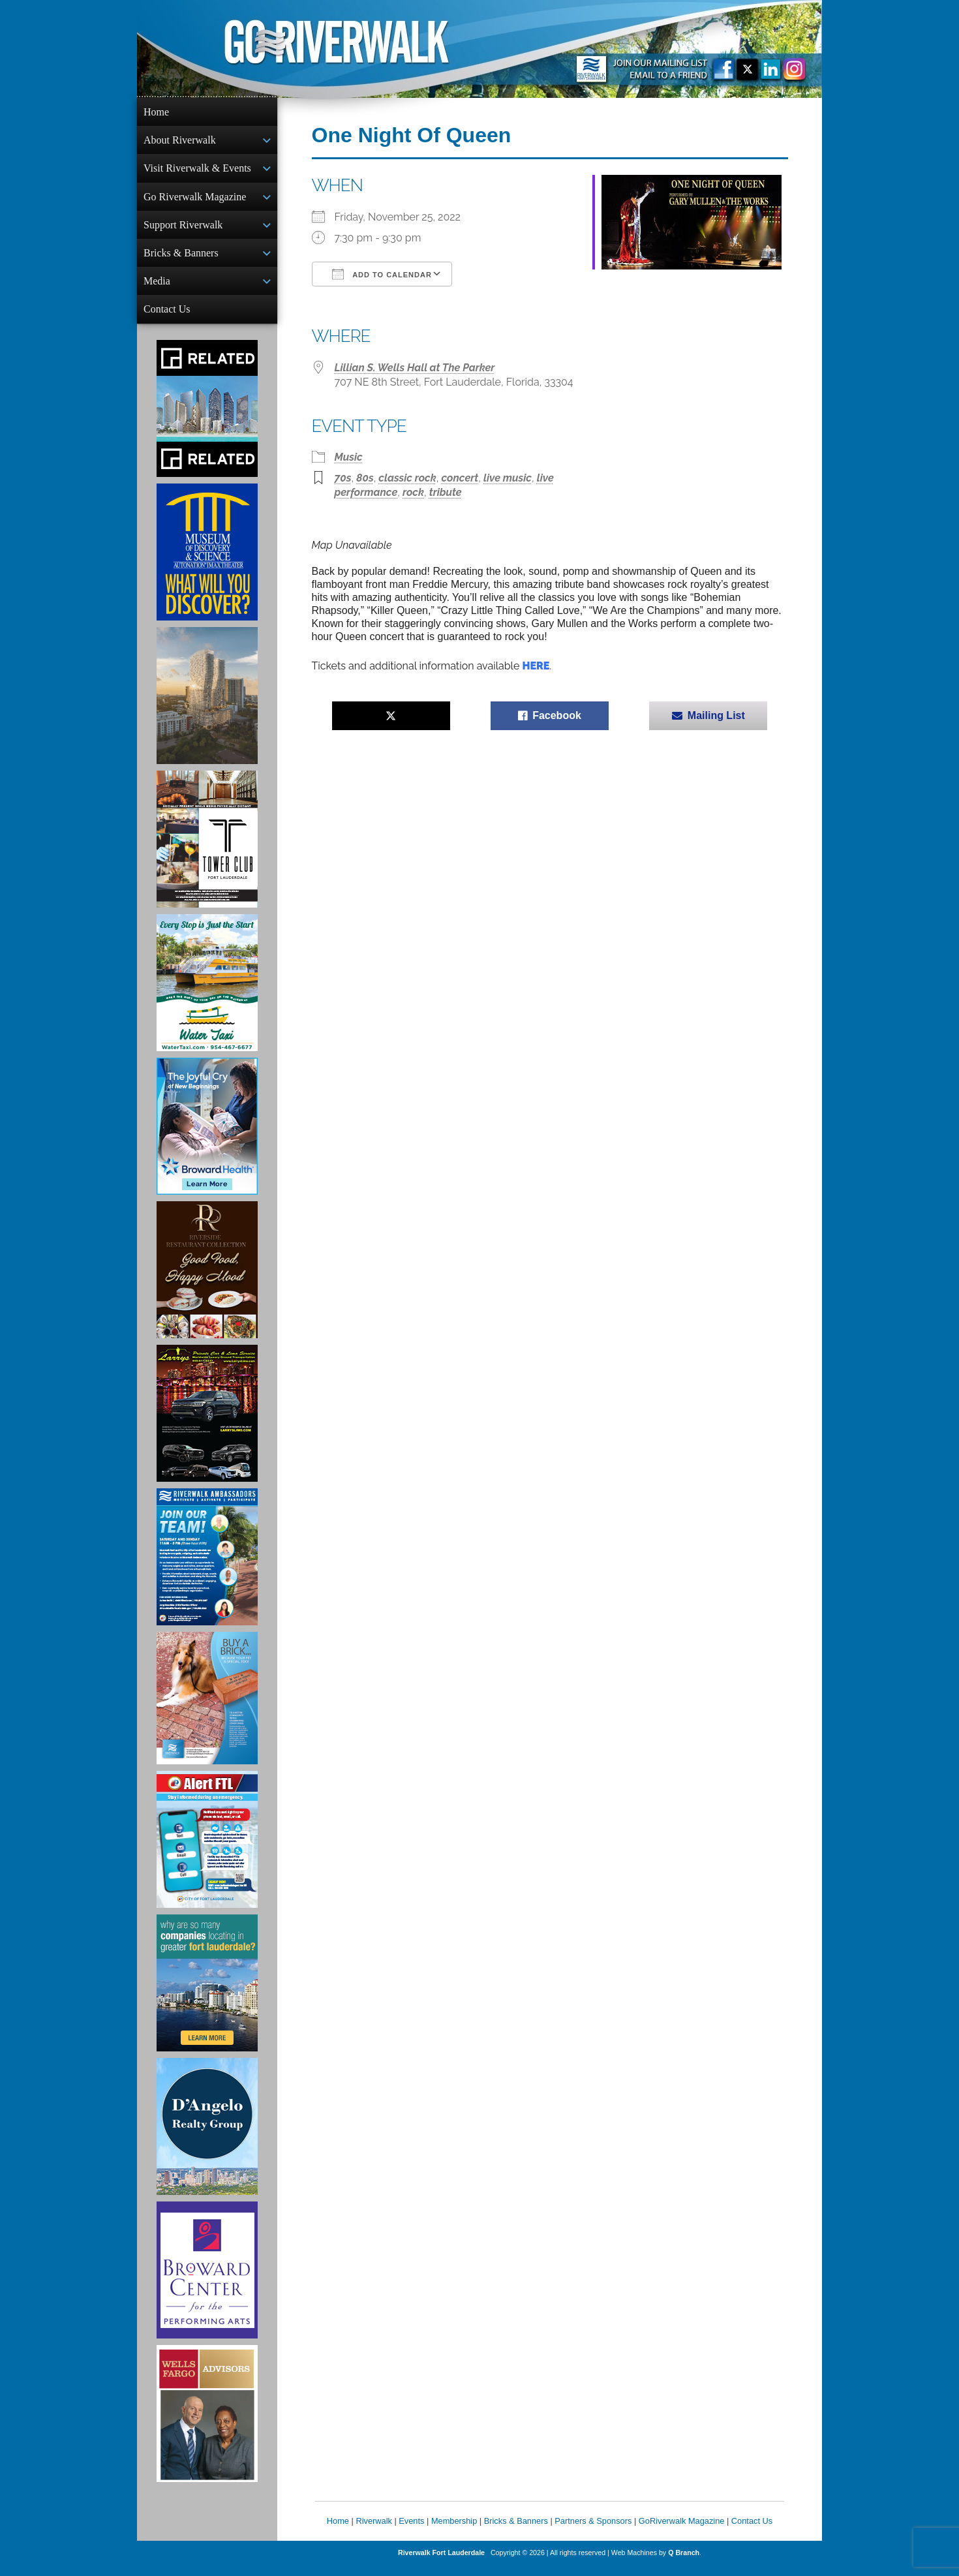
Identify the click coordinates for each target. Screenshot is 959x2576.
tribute (445, 492)
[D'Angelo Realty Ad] (207, 2137)
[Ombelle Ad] (207, 706)
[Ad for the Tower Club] (207, 849)
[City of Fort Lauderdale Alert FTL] (207, 1850)
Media (157, 288)
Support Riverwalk (183, 230)
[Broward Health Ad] (207, 1136)
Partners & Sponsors (593, 2531)
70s (343, 478)
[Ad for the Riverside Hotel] (207, 1280)
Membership (454, 2531)
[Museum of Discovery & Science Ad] (207, 562)
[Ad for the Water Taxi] (207, 993)
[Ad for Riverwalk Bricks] (207, 1708)
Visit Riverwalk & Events (197, 170)
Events (411, 2531)
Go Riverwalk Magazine (195, 200)
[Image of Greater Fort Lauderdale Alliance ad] (207, 1993)
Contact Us (167, 318)
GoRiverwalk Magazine (682, 2531)
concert (459, 478)
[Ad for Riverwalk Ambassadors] (207, 1567)
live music (507, 478)
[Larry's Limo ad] (207, 1423)
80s (365, 478)
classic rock (407, 478)
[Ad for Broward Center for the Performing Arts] (207, 2280)
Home (156, 111)
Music (349, 457)
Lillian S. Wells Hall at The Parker (415, 367)
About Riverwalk (180, 141)
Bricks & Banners (181, 259)
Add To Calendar (382, 274)
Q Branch (683, 2563)
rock (413, 492)
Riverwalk (373, 2531)
